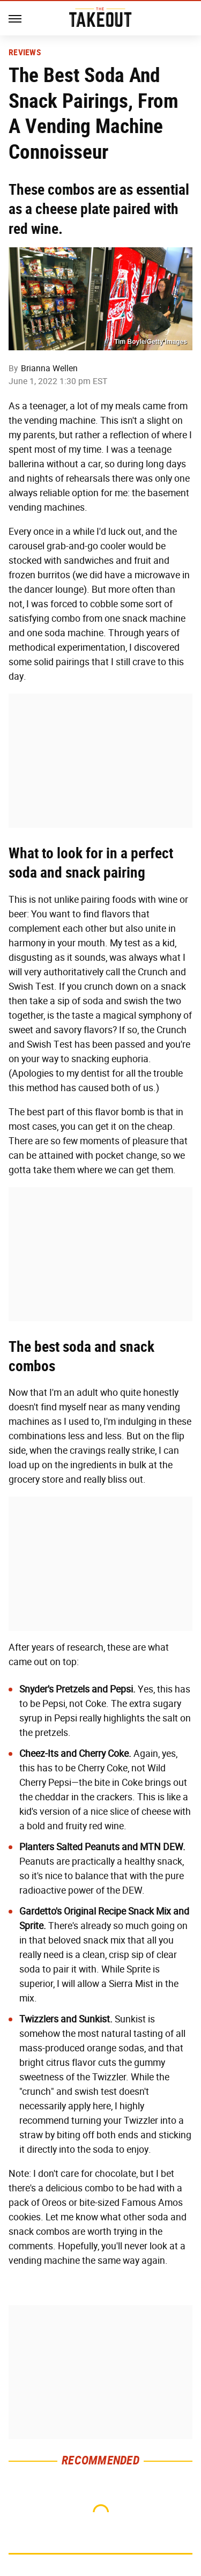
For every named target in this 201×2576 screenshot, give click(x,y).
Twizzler (109, 2077)
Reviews (25, 52)
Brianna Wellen (49, 368)
